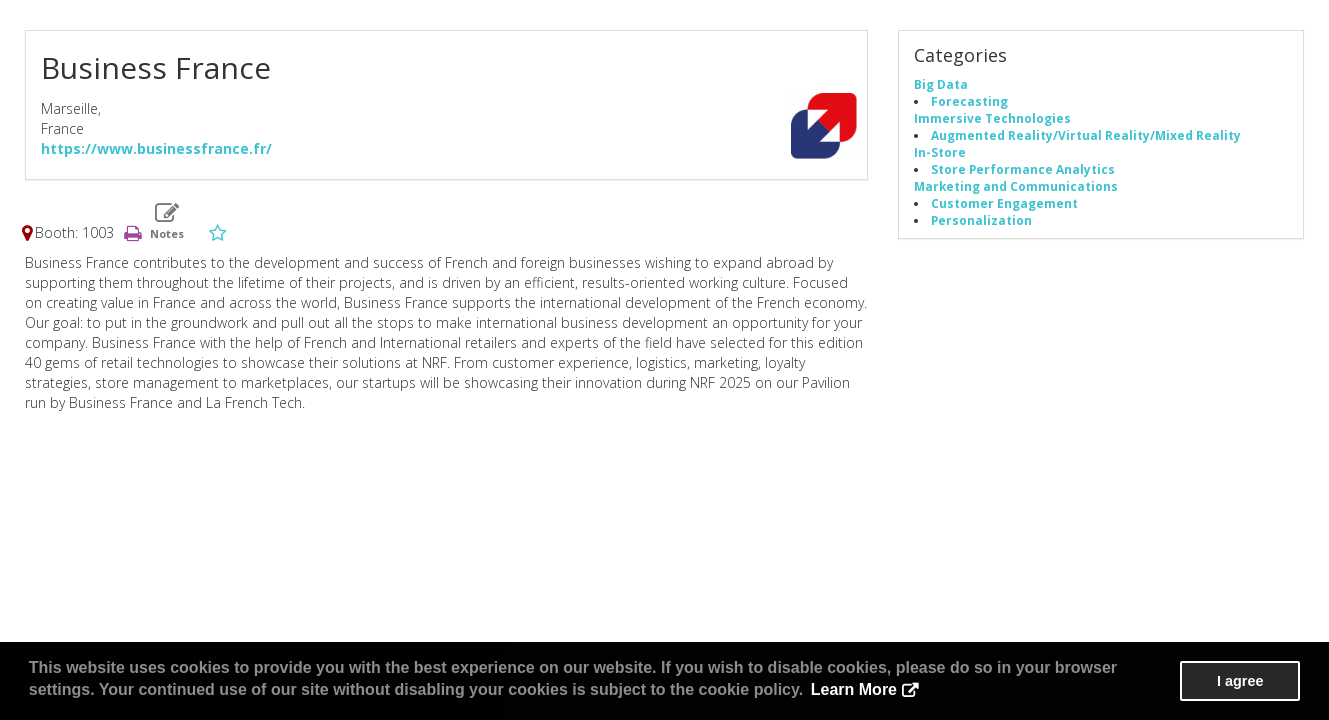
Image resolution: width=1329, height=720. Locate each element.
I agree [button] (1240, 681)
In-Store (940, 152)
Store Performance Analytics (1023, 169)
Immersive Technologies (992, 118)
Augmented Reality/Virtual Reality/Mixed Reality (1086, 135)
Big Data (941, 84)
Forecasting (969, 101)
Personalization (981, 220)
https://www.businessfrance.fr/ (156, 148)
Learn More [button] (854, 689)
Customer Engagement (1004, 203)
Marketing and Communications (1016, 186)
